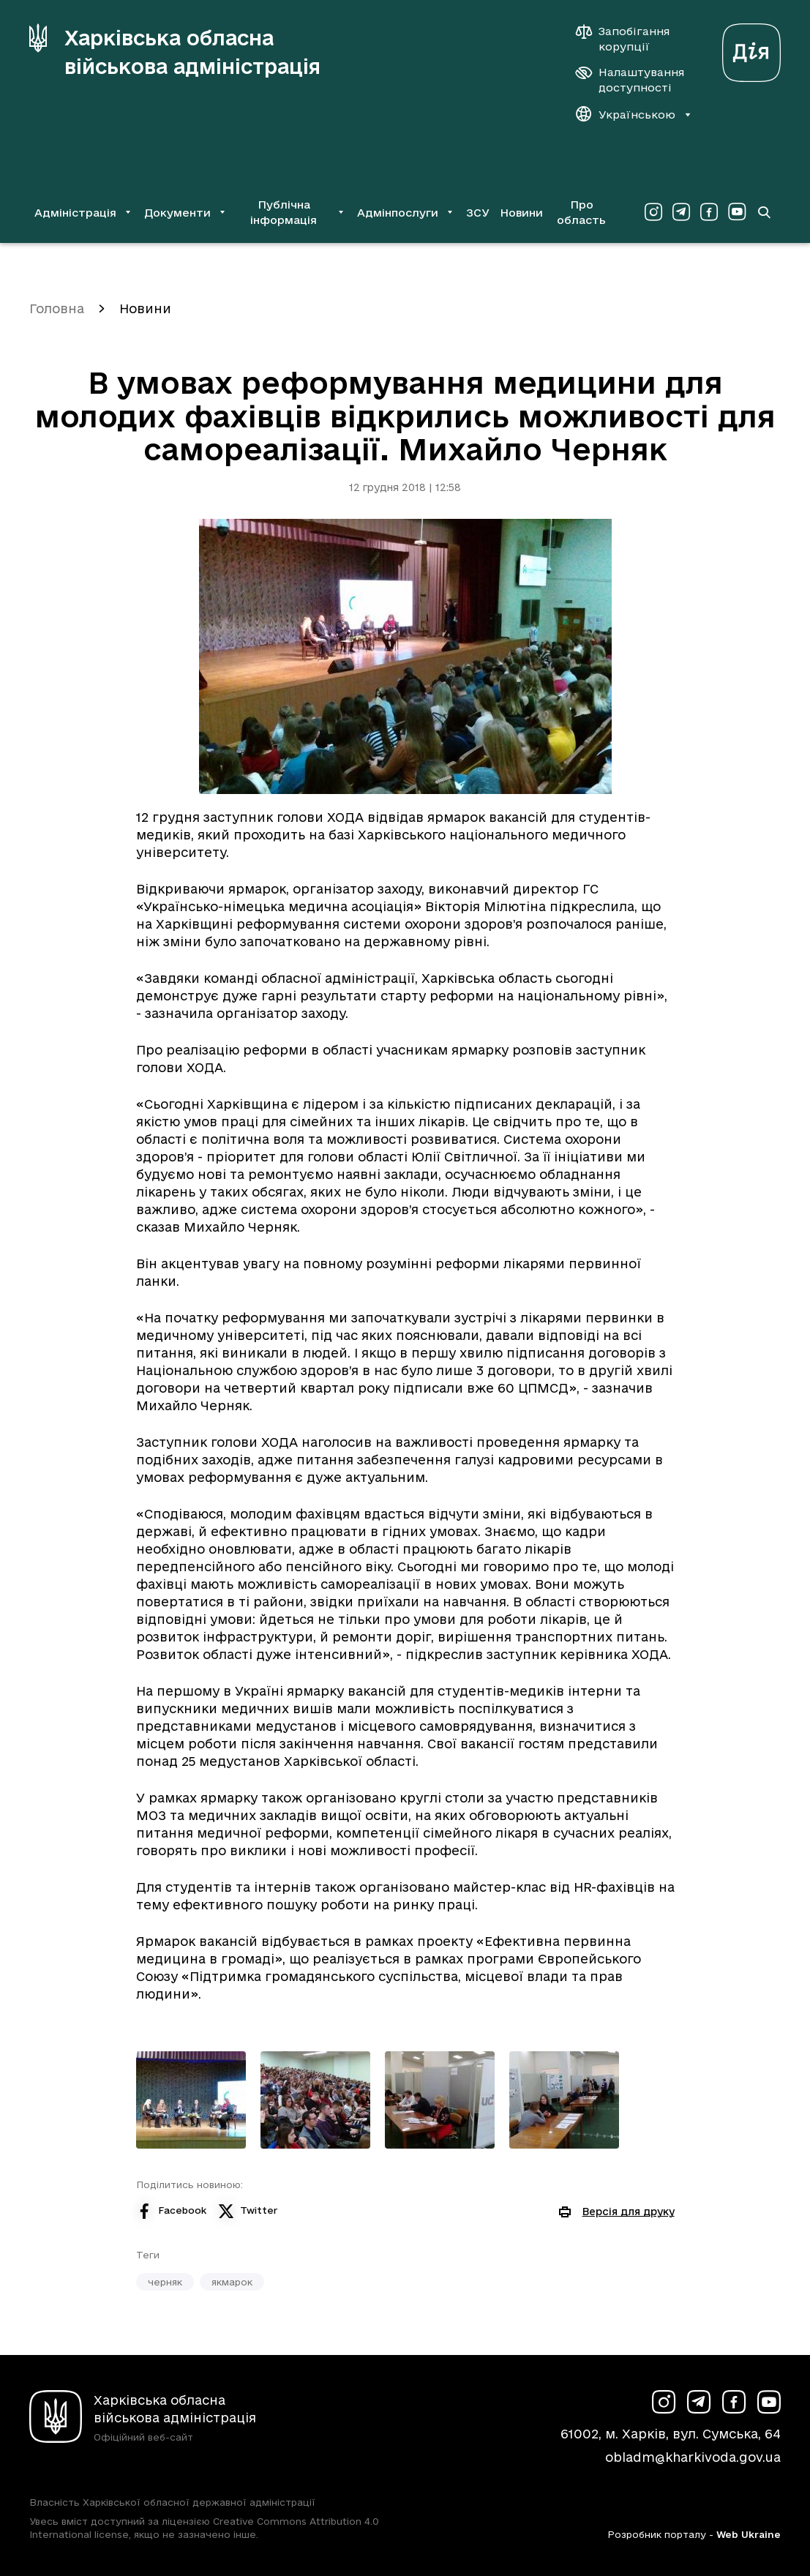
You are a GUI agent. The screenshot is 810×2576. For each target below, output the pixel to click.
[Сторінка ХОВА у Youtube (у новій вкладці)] (737, 212)
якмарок (231, 2282)
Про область (581, 212)
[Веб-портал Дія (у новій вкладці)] (751, 49)
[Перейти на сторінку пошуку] (764, 212)
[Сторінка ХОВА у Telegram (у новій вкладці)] (681, 212)
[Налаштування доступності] (630, 79)
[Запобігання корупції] (630, 38)
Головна (56, 308)
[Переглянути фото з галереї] (191, 2100)
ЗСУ (478, 212)
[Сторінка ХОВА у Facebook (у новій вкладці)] (709, 212)
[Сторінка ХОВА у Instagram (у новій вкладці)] (653, 212)
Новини (521, 212)
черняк (165, 2282)
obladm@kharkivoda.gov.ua (693, 2457)
